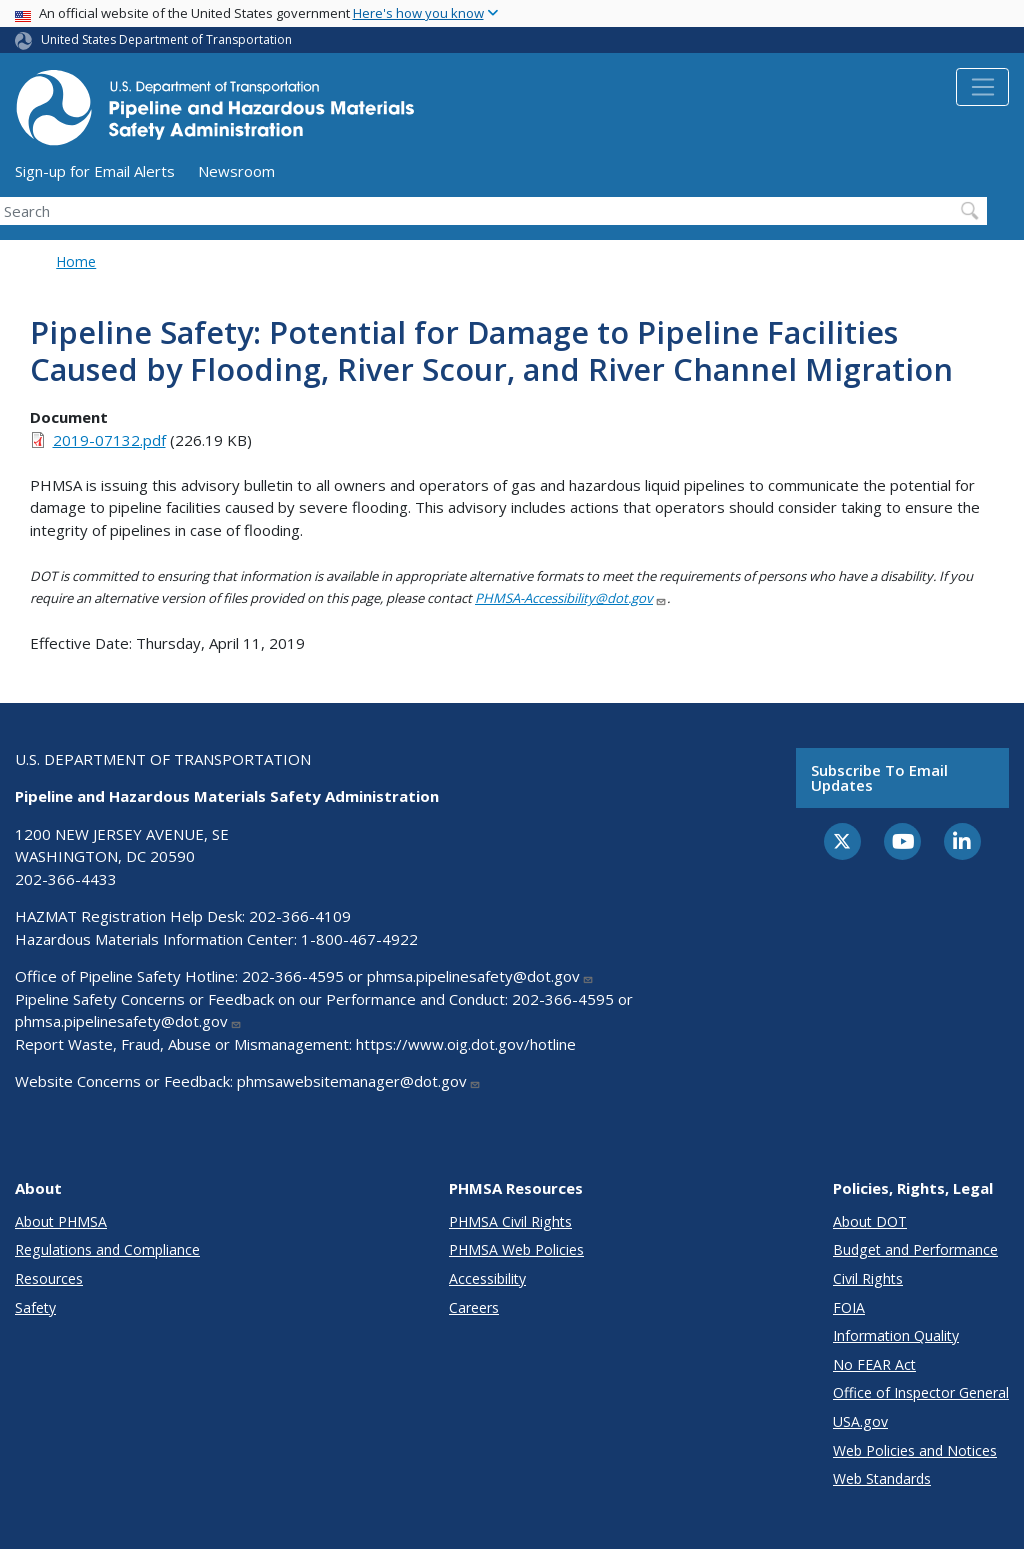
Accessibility (487, 1278)
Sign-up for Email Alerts (95, 171)
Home (76, 261)
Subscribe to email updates (879, 777)
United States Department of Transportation (166, 39)
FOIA (849, 1307)
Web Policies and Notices (915, 1450)
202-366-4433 (66, 879)
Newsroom (236, 171)
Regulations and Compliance (107, 1249)
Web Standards (882, 1478)
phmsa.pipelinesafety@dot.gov (480, 976)
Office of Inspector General (921, 1392)
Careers (474, 1307)
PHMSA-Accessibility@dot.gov (571, 598)
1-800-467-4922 (359, 939)
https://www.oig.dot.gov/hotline (466, 1044)
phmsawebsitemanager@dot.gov (359, 1081)
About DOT (870, 1221)
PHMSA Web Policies (516, 1249)
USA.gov (860, 1421)
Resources (49, 1278)
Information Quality (896, 1335)
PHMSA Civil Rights (510, 1221)
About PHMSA (61, 1221)
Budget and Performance (915, 1249)
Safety (35, 1307)
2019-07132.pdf (109, 440)
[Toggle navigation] (982, 87)
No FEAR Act (874, 1364)
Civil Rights (868, 1278)
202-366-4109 (300, 916)
